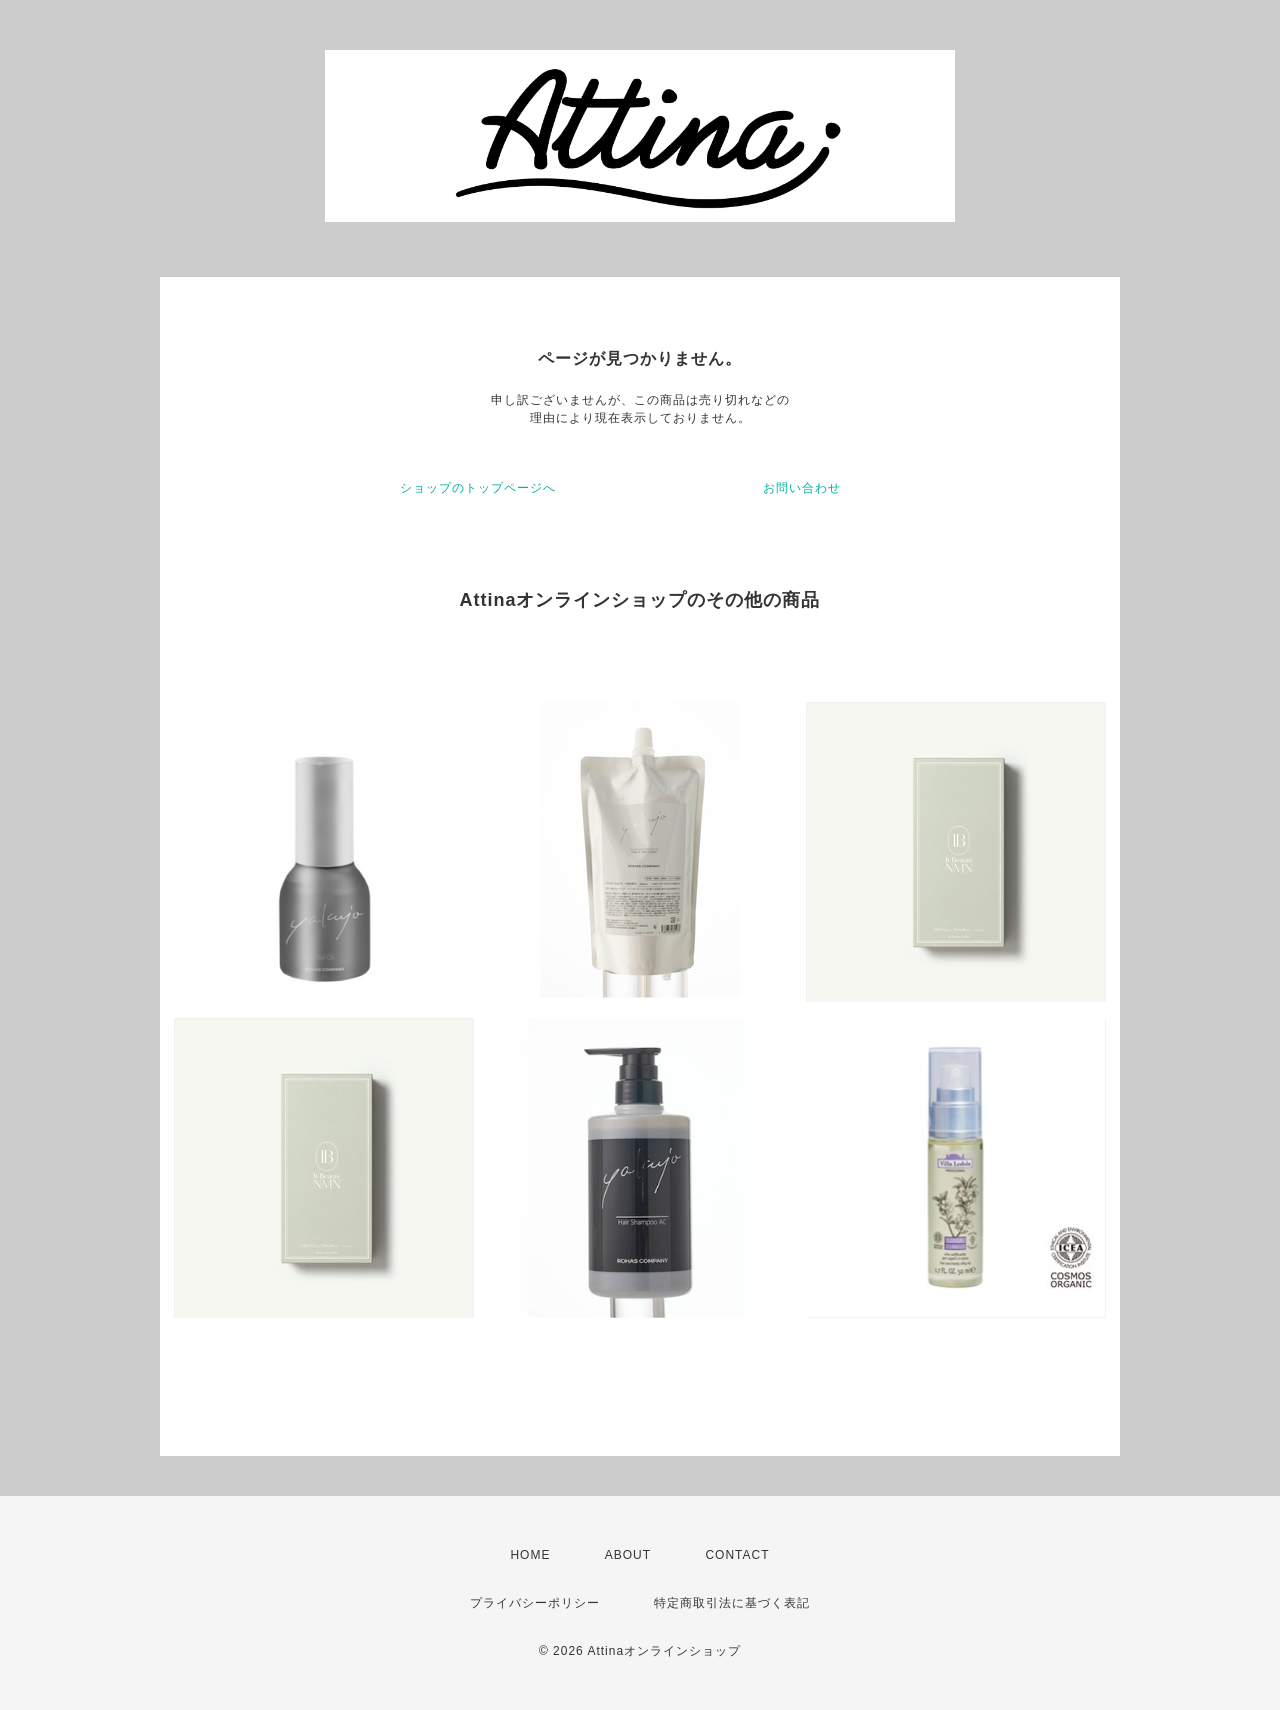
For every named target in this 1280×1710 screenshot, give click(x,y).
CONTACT (737, 1555)
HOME (530, 1555)
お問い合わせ (802, 488)
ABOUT (628, 1555)
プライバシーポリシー (535, 1603)
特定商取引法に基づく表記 (732, 1603)
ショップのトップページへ (478, 488)
